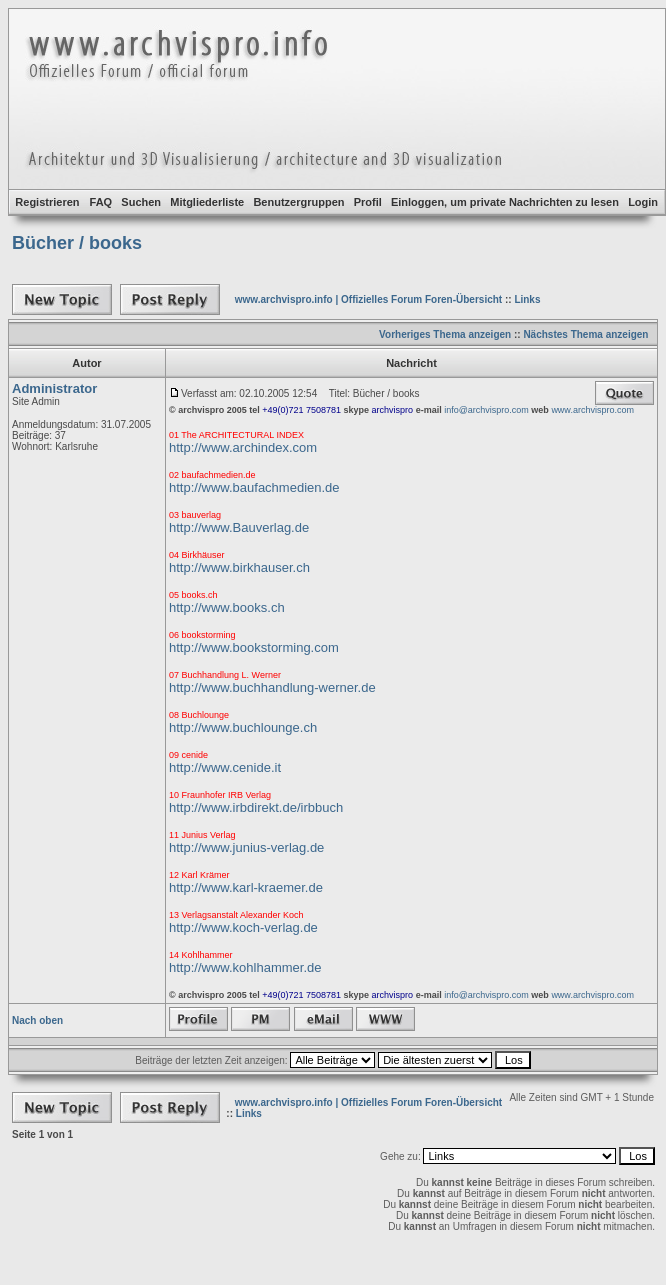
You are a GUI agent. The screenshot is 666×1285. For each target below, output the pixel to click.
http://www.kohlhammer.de (245, 967)
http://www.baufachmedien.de (254, 487)
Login (643, 202)
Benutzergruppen (298, 202)
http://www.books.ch (227, 607)
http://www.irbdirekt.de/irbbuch (256, 807)
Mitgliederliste (207, 202)
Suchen (141, 202)
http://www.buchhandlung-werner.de (272, 687)
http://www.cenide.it (225, 767)
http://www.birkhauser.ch (239, 567)
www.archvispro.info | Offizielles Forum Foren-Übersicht (368, 299)
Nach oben (37, 1020)
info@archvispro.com (486, 410)
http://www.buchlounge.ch (243, 727)
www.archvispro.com (592, 410)
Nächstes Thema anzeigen (585, 334)
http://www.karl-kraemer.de (246, 887)
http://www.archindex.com (243, 447)
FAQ (101, 202)
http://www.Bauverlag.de (239, 527)
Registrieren (47, 202)
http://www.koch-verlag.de (243, 927)
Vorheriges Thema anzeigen (445, 334)
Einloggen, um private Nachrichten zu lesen (505, 202)
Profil (368, 202)
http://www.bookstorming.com (254, 647)
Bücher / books (77, 243)
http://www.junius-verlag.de (246, 847)
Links (527, 299)
